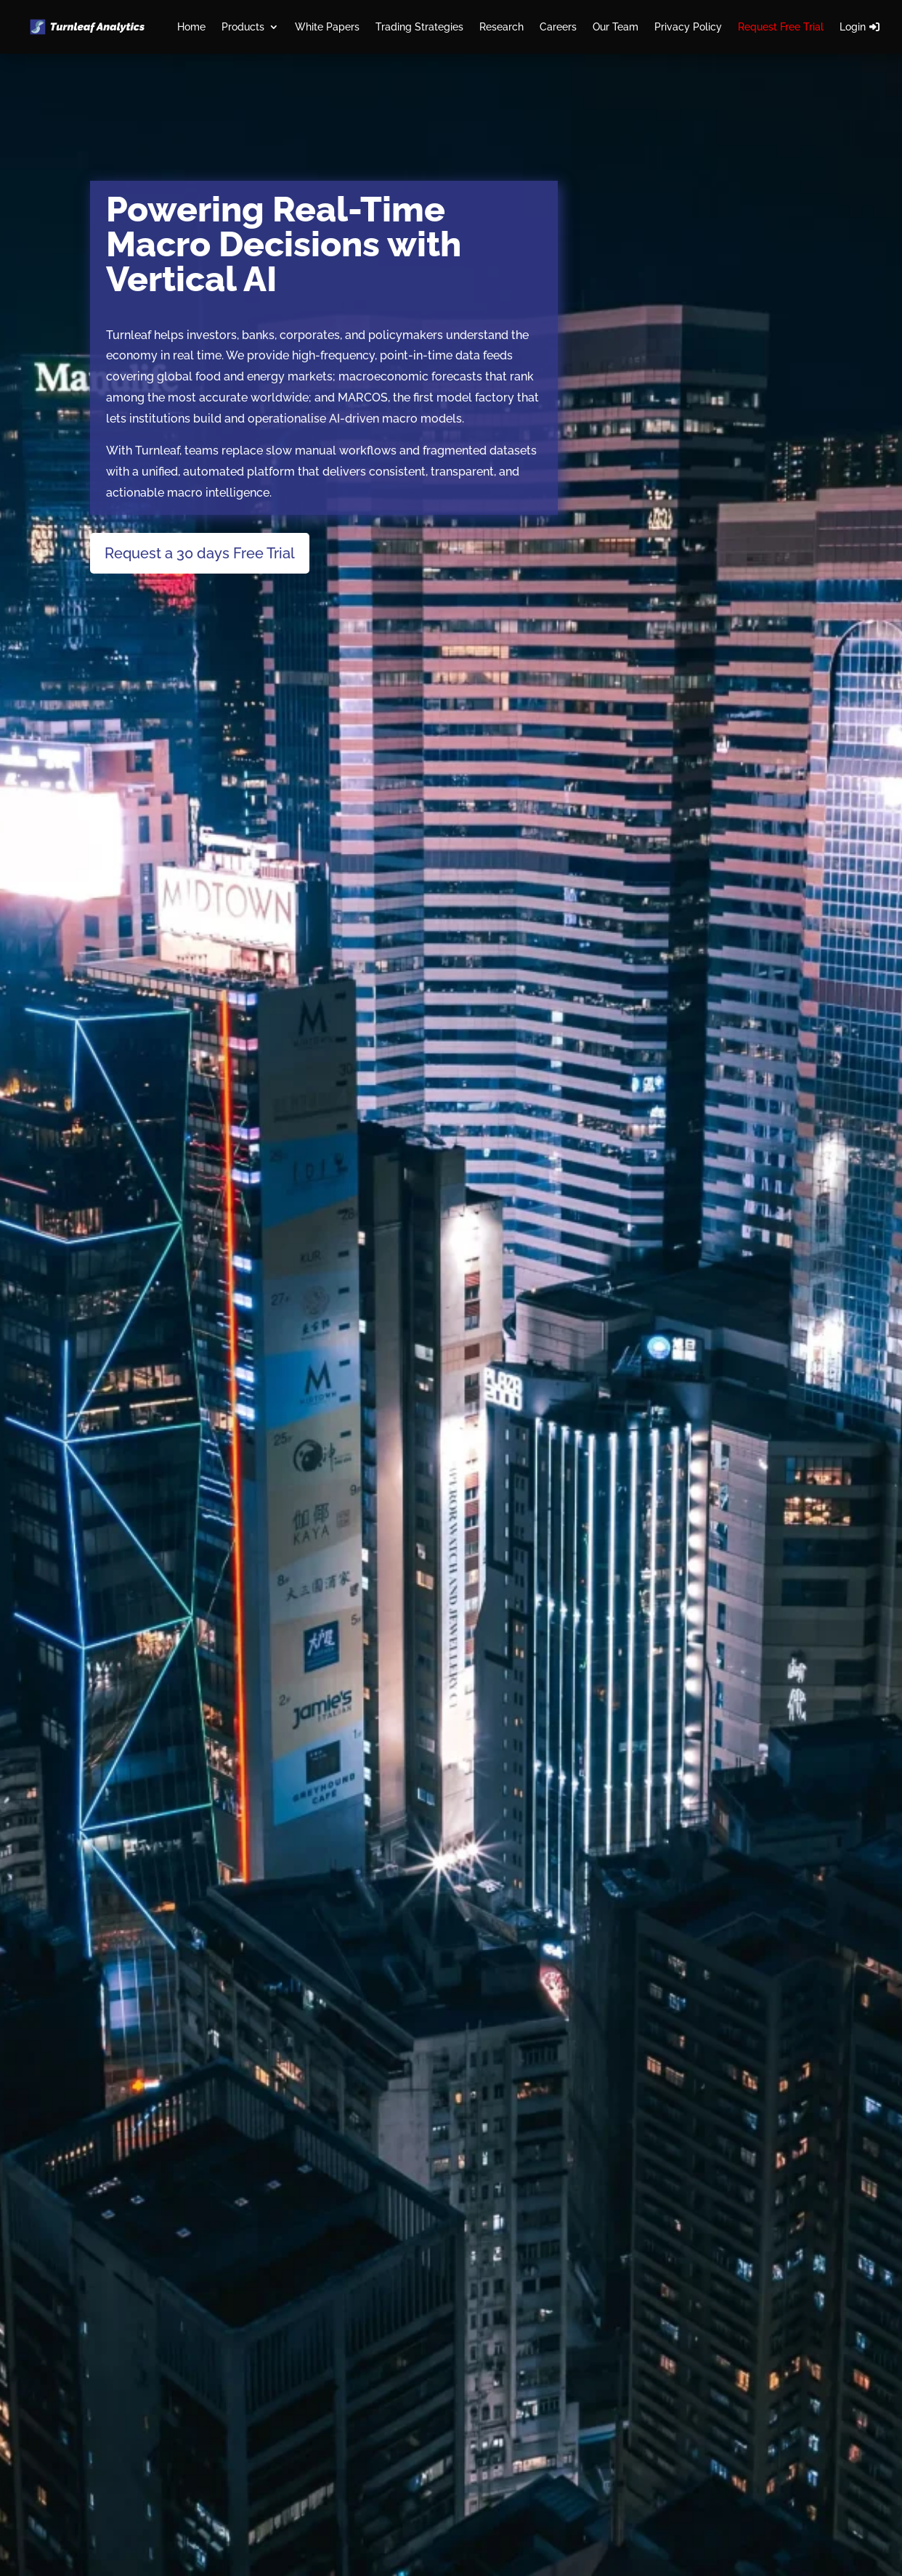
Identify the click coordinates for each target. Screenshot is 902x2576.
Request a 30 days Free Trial (200, 553)
